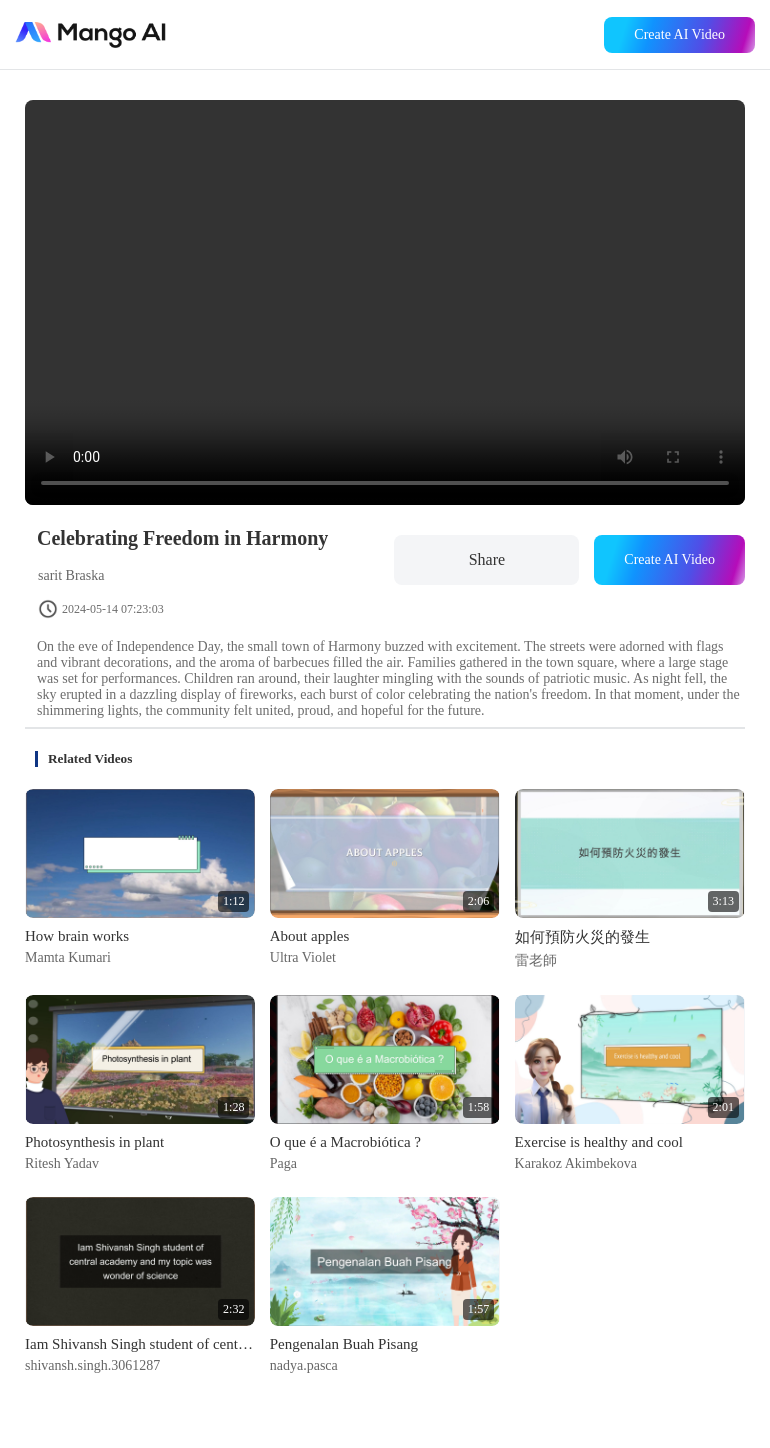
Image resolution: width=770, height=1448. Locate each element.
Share (487, 559)
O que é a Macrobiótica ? (345, 1142)
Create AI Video (679, 34)
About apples (310, 936)
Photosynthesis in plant (94, 1142)
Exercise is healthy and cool (599, 1142)
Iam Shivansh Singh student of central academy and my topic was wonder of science (140, 1344)
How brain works (77, 936)
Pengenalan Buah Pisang (344, 1344)
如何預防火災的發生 (582, 937)
